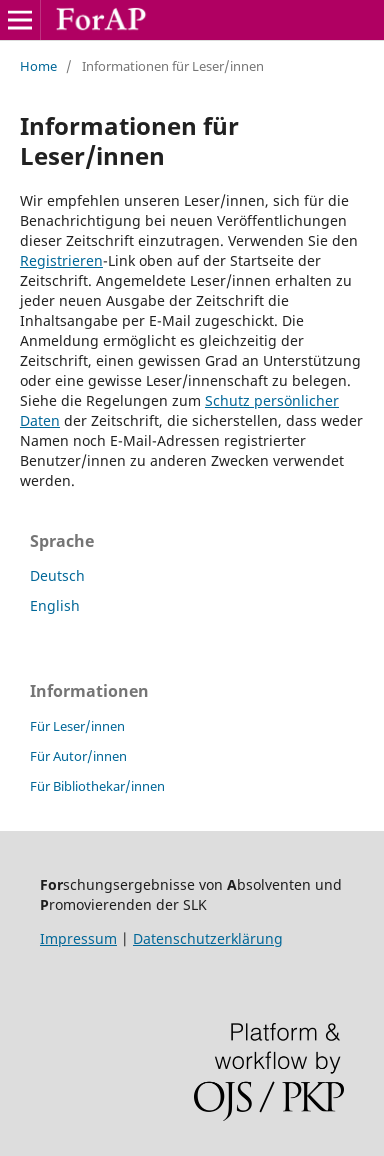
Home (38, 66)
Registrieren (61, 260)
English (55, 605)
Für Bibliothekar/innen (97, 786)
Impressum (78, 938)
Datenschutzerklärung (208, 938)
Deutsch (57, 575)
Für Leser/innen (77, 726)
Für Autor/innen (78, 756)
